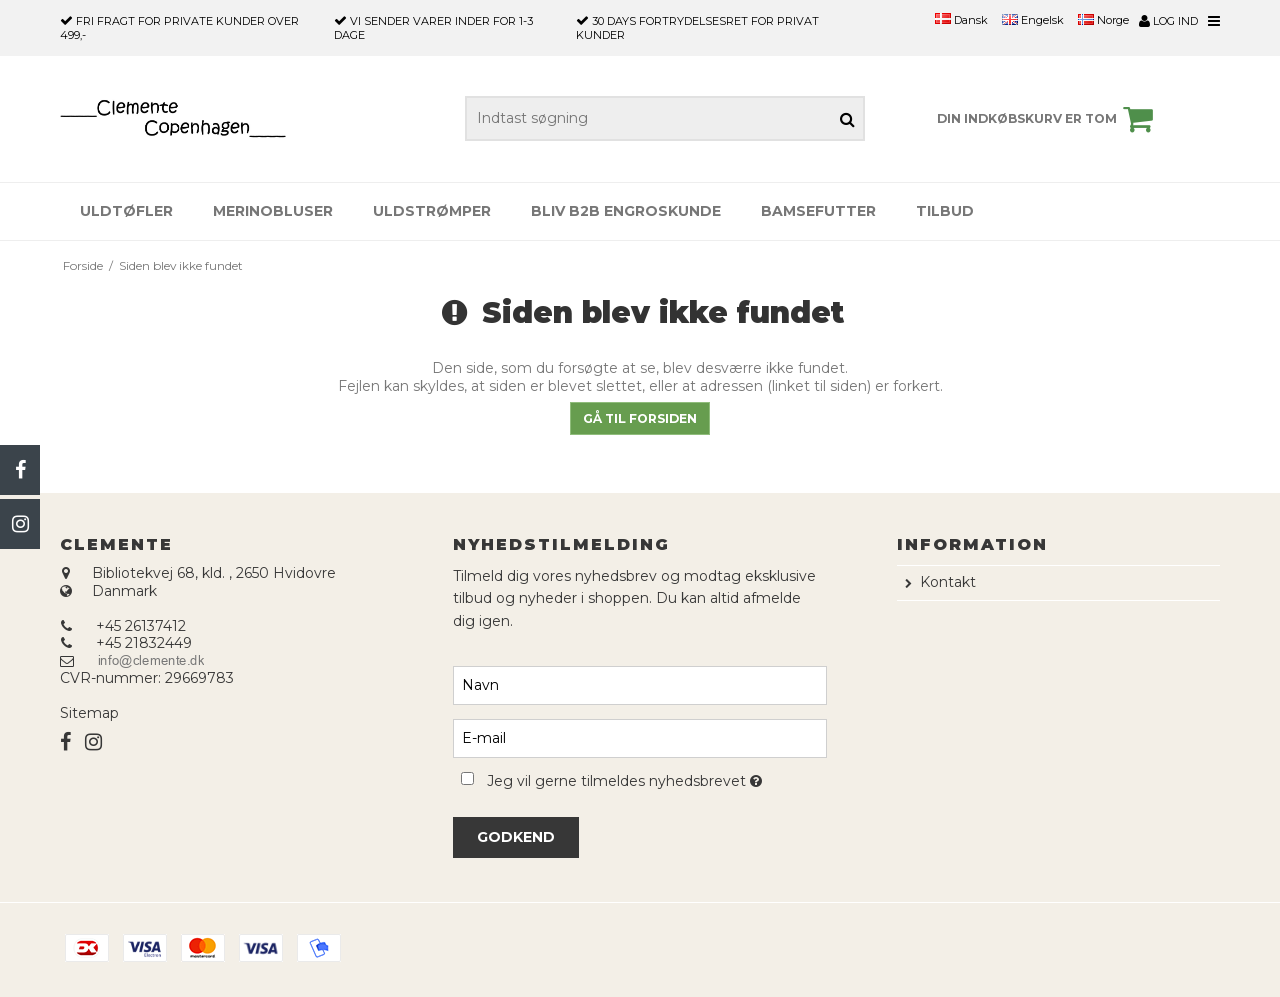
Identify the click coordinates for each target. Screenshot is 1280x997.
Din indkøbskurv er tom (1048, 119)
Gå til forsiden (640, 418)
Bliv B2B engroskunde (626, 211)
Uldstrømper (432, 211)
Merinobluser (273, 211)
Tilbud (945, 211)
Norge (1103, 20)
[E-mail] (639, 737)
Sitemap (89, 713)
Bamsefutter (818, 211)
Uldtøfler (126, 211)
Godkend (516, 837)
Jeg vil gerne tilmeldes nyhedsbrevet (656, 777)
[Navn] (639, 684)
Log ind (1168, 21)
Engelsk (1033, 20)
